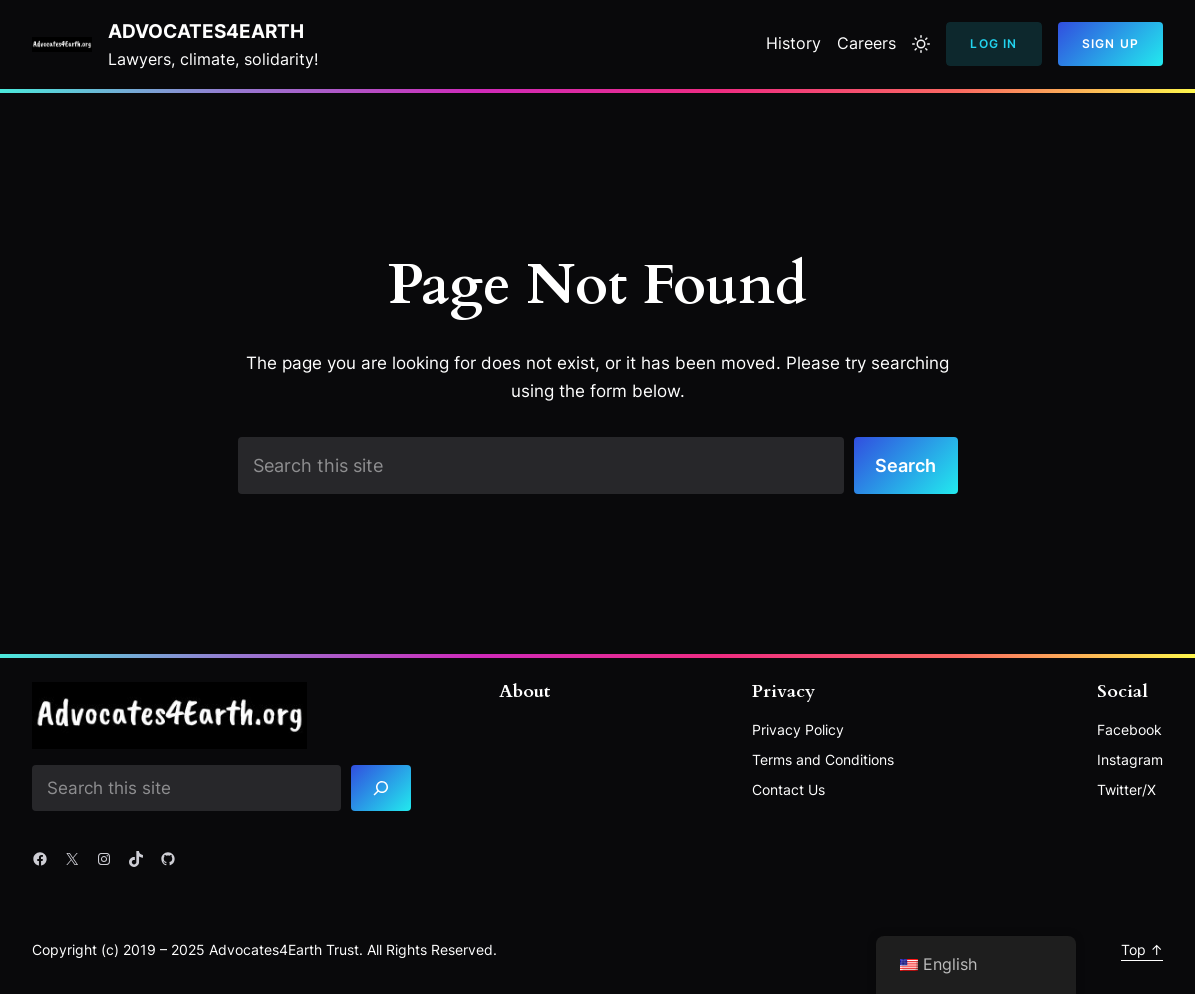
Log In (993, 43)
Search (905, 465)
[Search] (381, 788)
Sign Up (1110, 43)
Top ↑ (1142, 949)
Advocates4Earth (206, 31)
